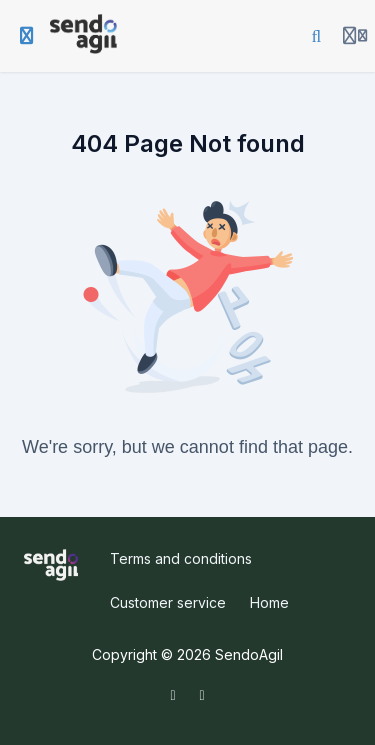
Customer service (168, 602)
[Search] (317, 36)
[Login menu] (355, 36)
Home (269, 602)
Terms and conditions (181, 558)
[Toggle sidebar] (27, 36)
